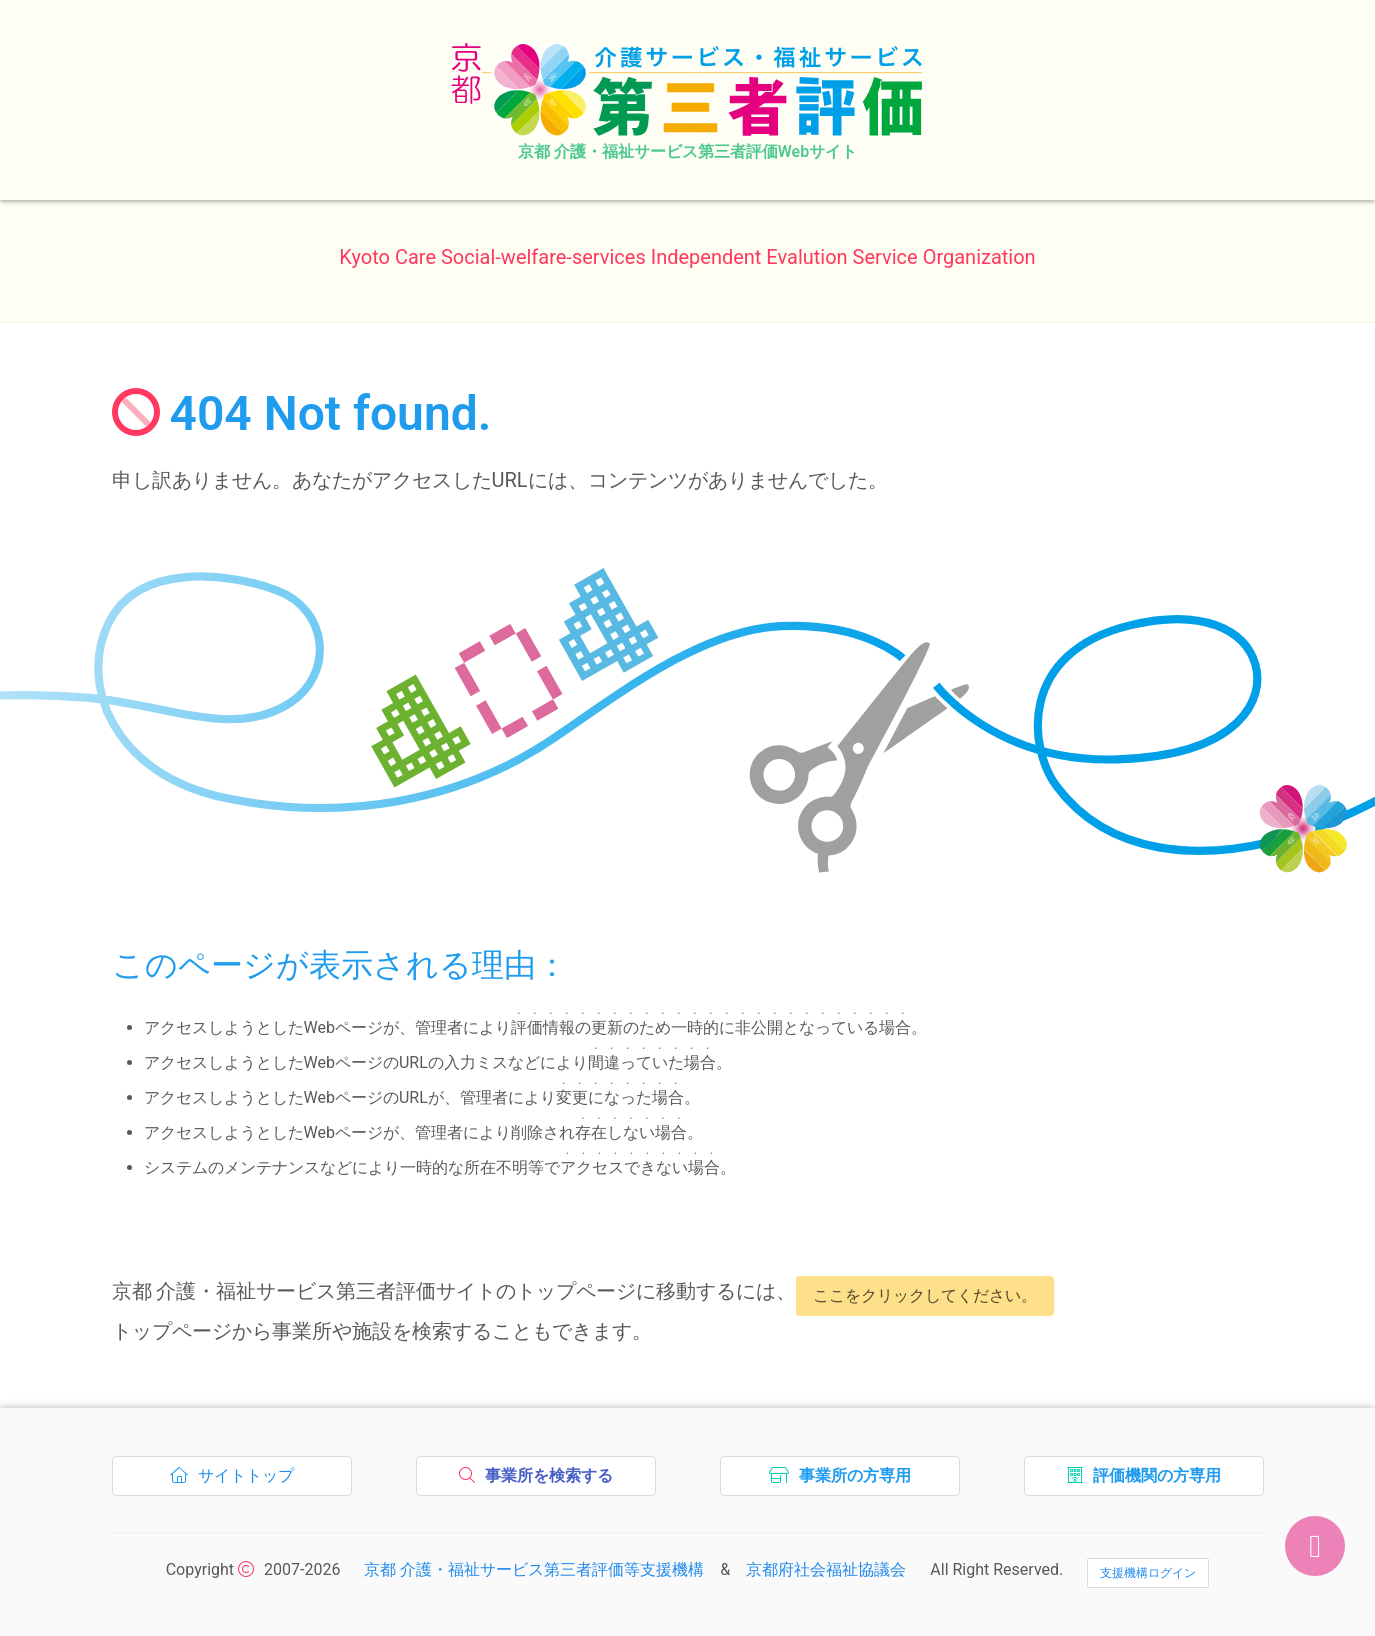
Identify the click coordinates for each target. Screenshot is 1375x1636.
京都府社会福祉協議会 (826, 1569)
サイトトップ (237, 1481)
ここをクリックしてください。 (925, 1295)
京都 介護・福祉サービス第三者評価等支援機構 (534, 1569)
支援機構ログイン (1148, 1573)
